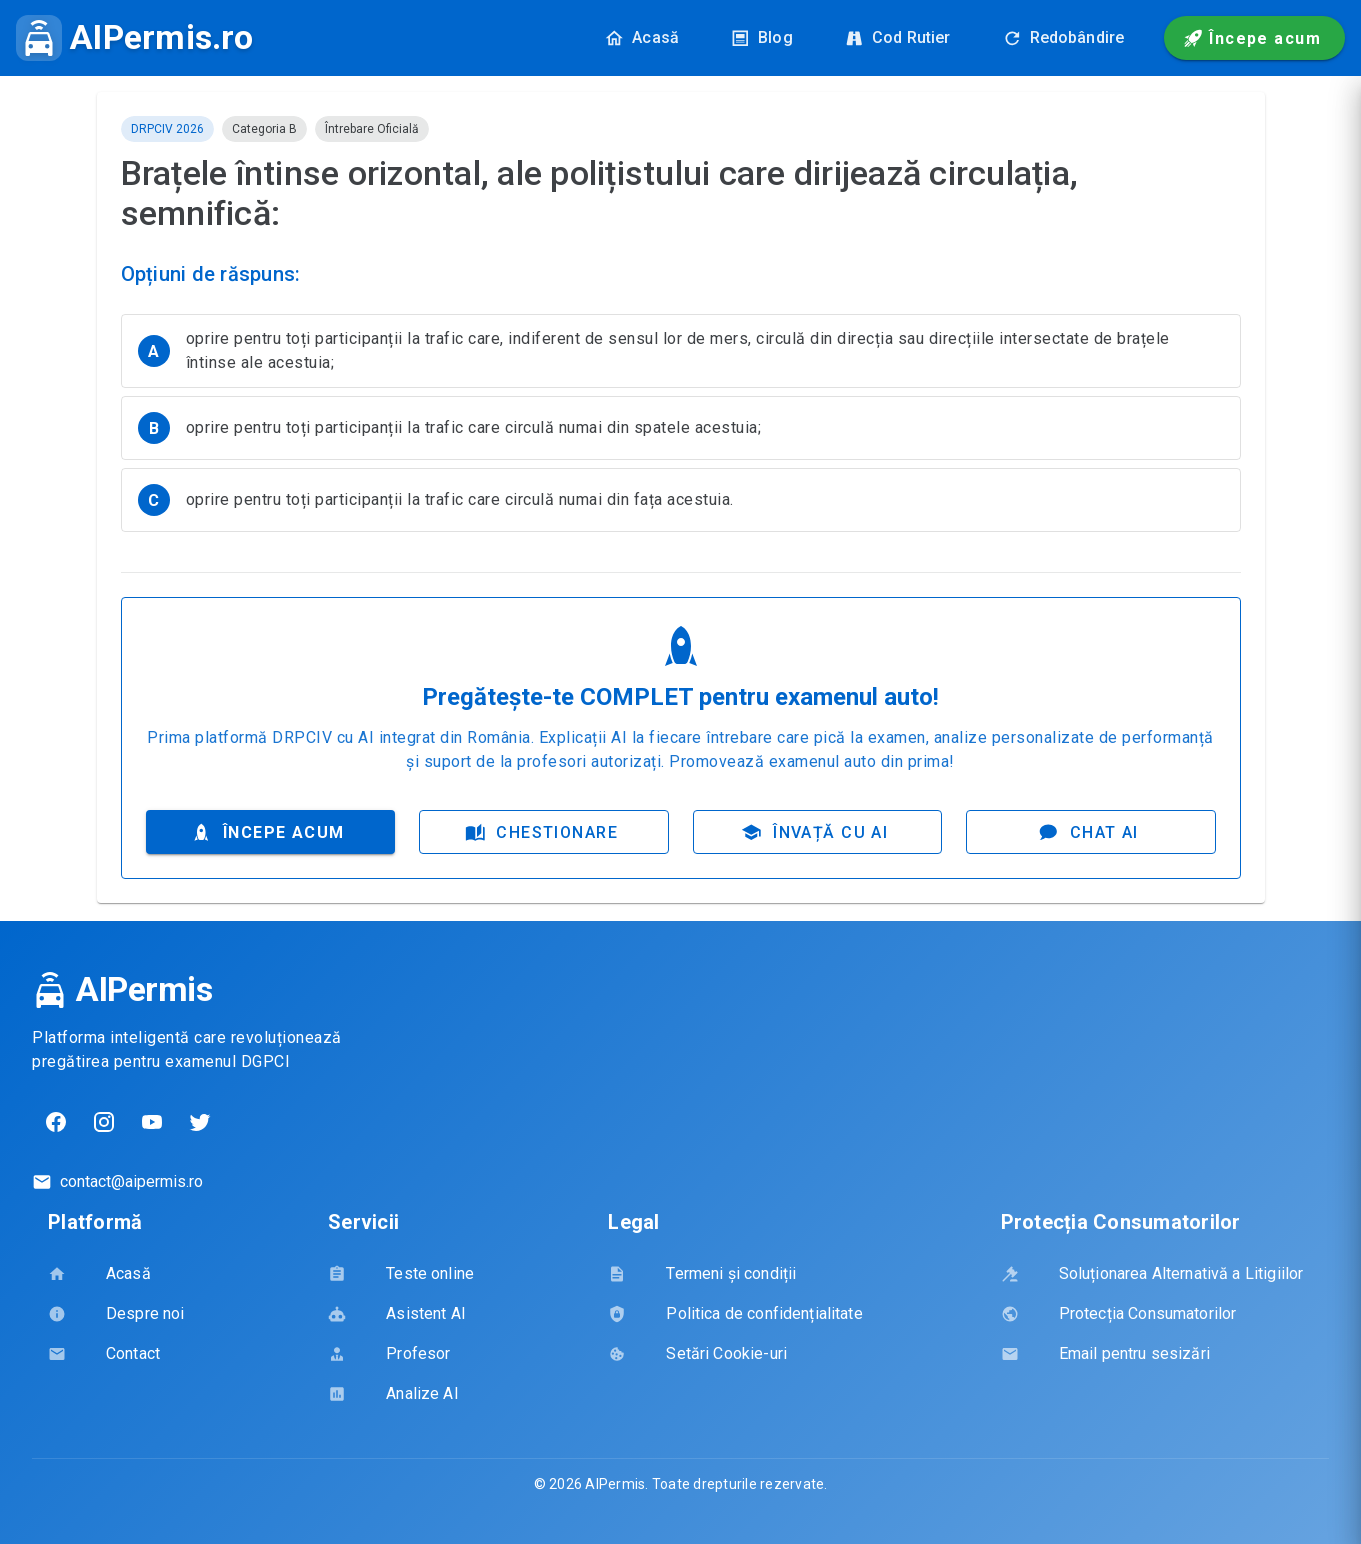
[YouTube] (152, 1123)
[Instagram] (104, 1123)
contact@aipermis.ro (131, 1182)
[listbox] (681, 431)
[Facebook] (56, 1123)
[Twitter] (200, 1123)
